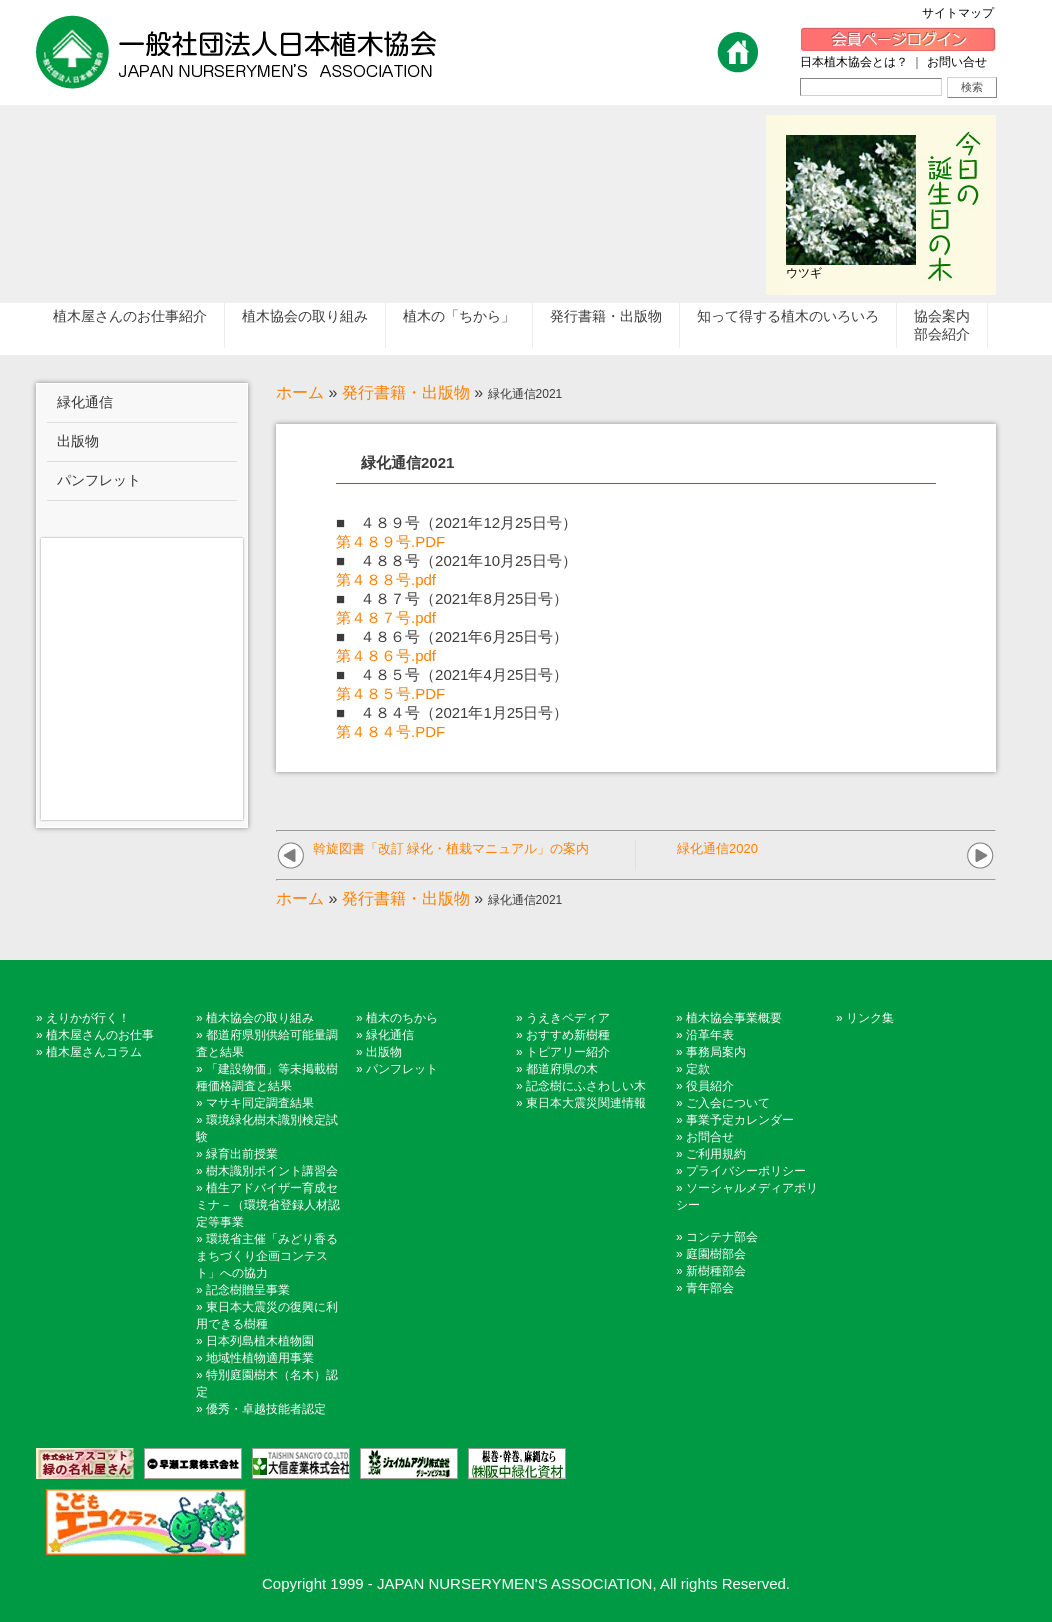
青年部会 (710, 1288)
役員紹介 (710, 1086)
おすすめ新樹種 (568, 1035)
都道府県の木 (562, 1069)
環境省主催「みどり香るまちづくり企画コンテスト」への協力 (267, 1256)
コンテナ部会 (722, 1237)
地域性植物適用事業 (260, 1358)
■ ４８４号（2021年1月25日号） (452, 712)
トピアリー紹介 (568, 1052)
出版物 (384, 1052)
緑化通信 (390, 1035)
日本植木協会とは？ (854, 62)
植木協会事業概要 (734, 1018)
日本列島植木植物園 (260, 1341)
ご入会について (728, 1103)
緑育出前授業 (242, 1154)
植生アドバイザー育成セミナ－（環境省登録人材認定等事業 (268, 1205)
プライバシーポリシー (746, 1171)
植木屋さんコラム (94, 1052)
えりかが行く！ (88, 1018)
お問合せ (710, 1137)
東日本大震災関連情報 (586, 1103)
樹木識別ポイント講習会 (272, 1171)
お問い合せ (957, 62)
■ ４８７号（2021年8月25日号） (452, 598)
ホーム (300, 392)
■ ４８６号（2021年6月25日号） (452, 636)
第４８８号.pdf (386, 579)
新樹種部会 (716, 1271)
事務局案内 (716, 1052)
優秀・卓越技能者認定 (266, 1409)
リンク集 (870, 1018)
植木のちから (402, 1018)
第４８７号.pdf (386, 617)
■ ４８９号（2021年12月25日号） (456, 522)
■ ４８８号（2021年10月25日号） (456, 560)
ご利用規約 (716, 1154)
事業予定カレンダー (740, 1120)
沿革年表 (710, 1035)
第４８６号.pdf (386, 655)
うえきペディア (568, 1018)
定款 (698, 1069)
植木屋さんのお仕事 (100, 1035)
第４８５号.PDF (390, 693)
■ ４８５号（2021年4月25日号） (452, 674)
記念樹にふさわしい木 (586, 1086)
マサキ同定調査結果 (260, 1103)
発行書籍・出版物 (406, 392)
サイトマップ (964, 13)
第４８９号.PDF (390, 541)
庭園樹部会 (716, 1254)
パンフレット (402, 1069)
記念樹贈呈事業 (248, 1290)
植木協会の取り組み (260, 1018)
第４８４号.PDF (390, 731)
